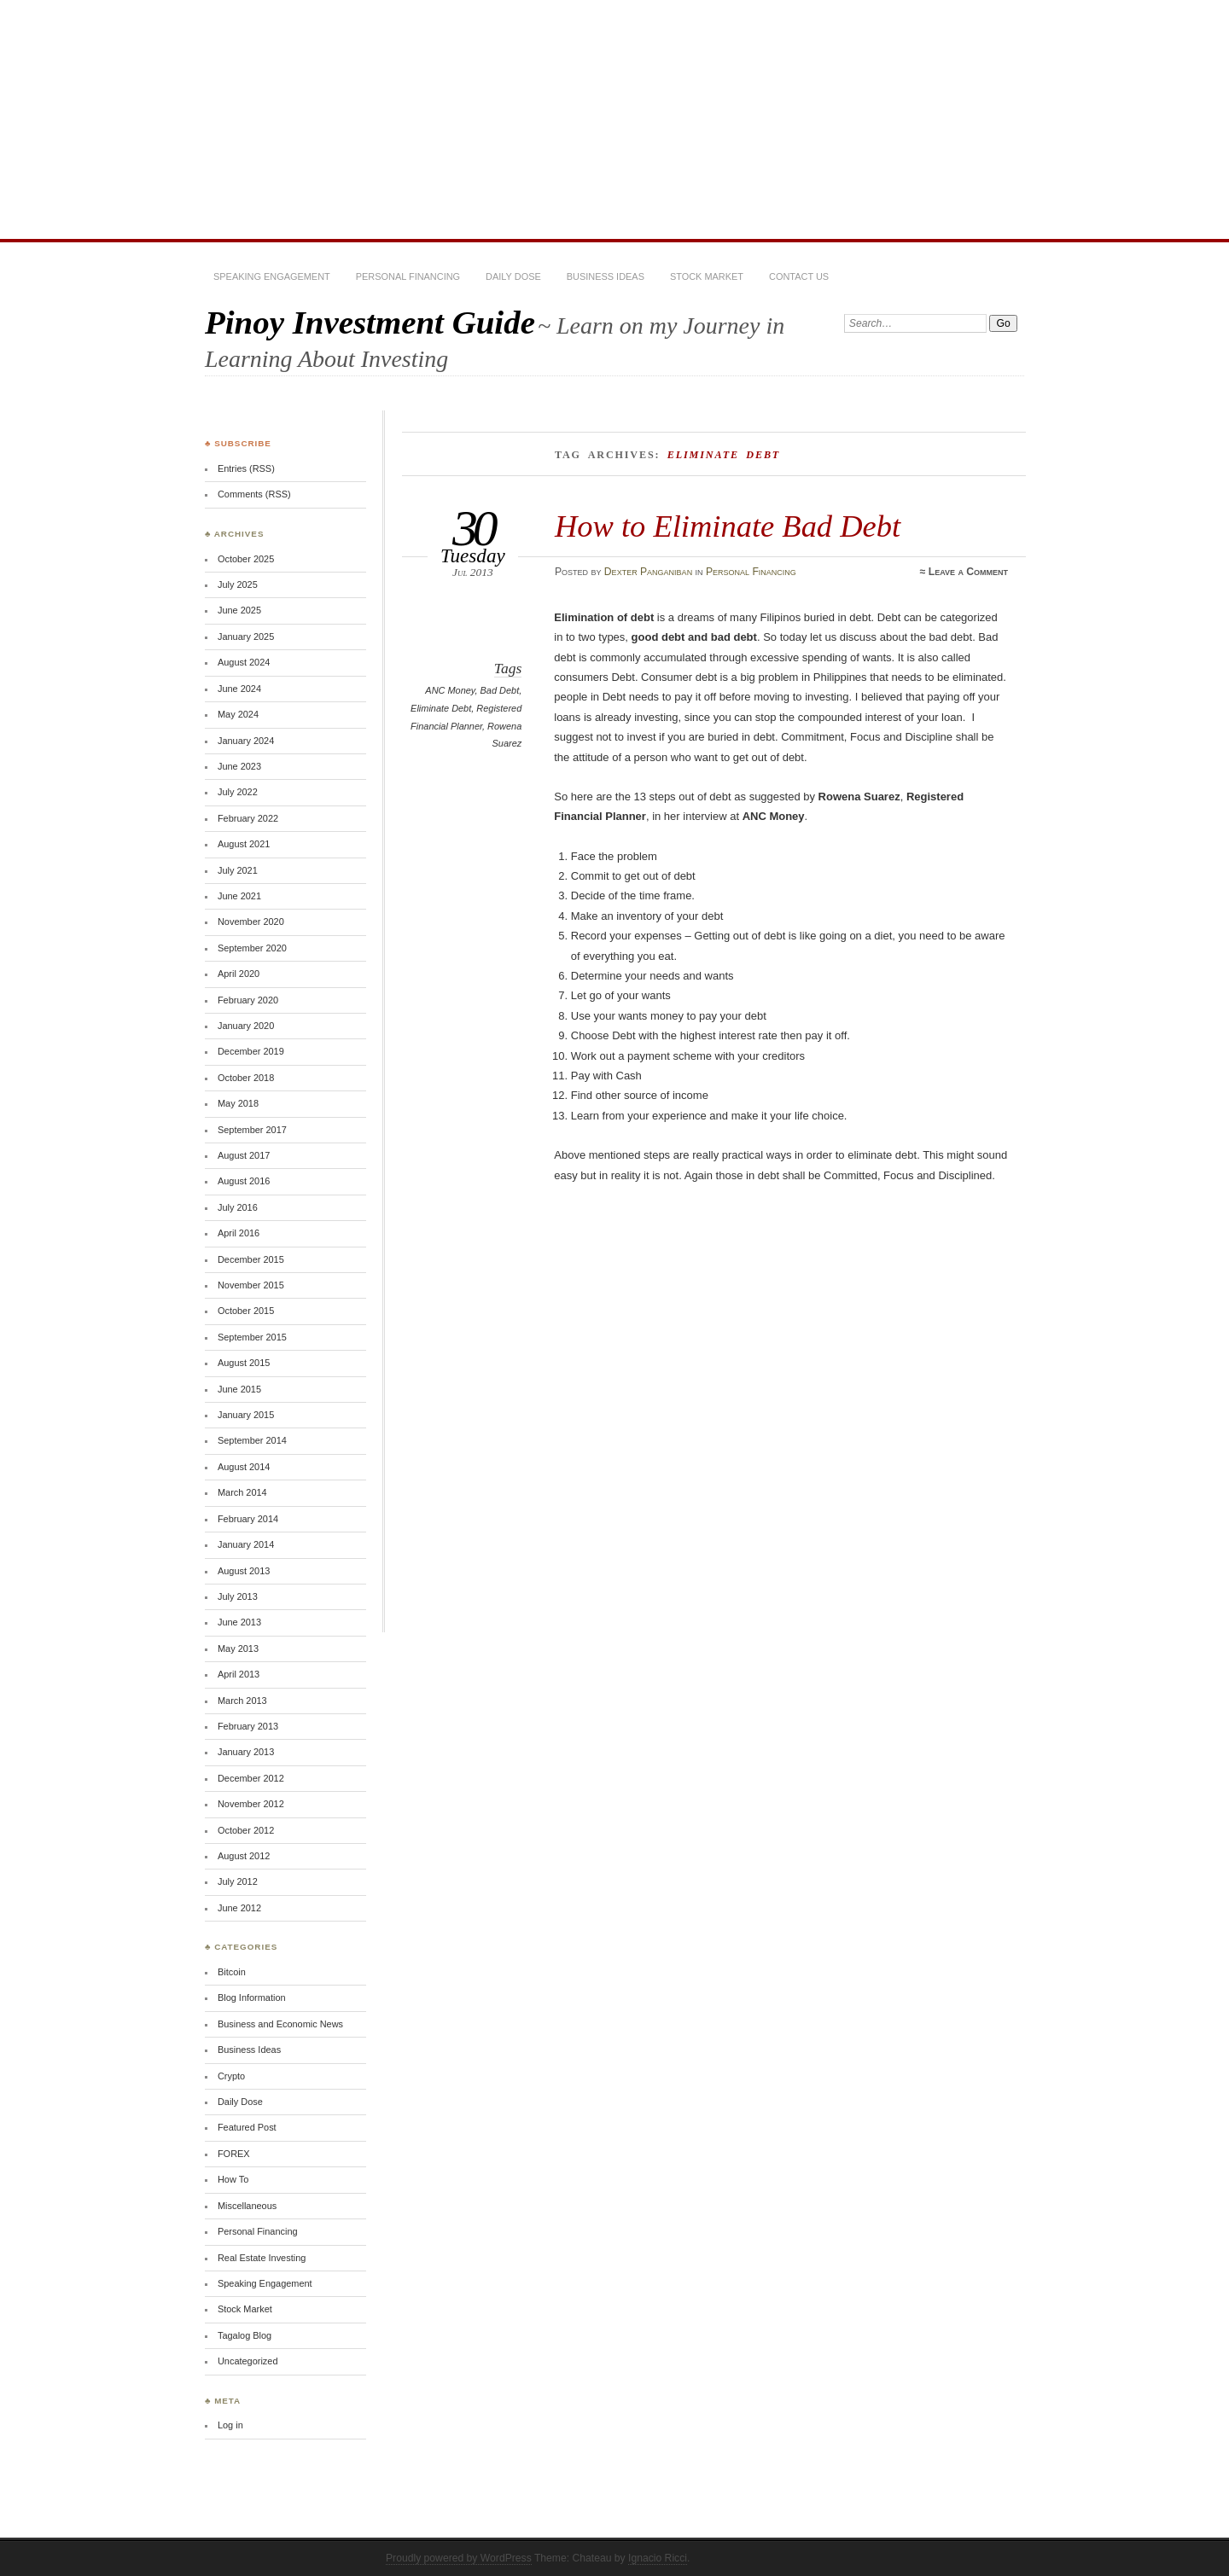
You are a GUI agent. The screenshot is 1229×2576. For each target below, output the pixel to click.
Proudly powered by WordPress (459, 2558)
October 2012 (246, 1830)
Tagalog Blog (244, 2335)
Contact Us (799, 276)
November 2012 (251, 1804)
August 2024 (244, 662)
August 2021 (244, 844)
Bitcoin (232, 1972)
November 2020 (251, 921)
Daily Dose (513, 276)
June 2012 (239, 1908)
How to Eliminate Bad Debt (727, 526)
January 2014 (246, 1544)
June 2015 (239, 1389)
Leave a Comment (968, 572)
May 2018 (238, 1103)
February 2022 (248, 818)
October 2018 (246, 1078)
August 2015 (244, 1363)
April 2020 (238, 973)
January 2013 (246, 1752)
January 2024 (246, 741)
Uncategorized (248, 2361)
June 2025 (239, 610)
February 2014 (248, 1519)
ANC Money (450, 690)
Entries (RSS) (246, 468)
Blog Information (252, 1997)
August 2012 (244, 1856)
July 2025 (238, 584)
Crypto (231, 2076)
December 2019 (251, 1051)
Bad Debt (500, 690)
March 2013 (242, 1700)
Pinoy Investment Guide (370, 322)
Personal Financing (408, 276)
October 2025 (246, 559)
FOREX (234, 2154)
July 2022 (238, 792)
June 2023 (239, 766)
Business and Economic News (280, 2024)
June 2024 (239, 688)
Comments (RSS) (254, 494)
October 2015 (246, 1310)
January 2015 (246, 1415)
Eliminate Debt (441, 708)
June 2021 (239, 896)
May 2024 (238, 714)
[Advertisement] (614, 119)
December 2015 (251, 1259)
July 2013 (238, 1596)
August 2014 (244, 1467)
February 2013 (248, 1726)
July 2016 (238, 1207)
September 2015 (252, 1337)
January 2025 (246, 636)
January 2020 (246, 1026)
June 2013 (239, 1622)
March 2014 (242, 1492)
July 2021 (238, 870)
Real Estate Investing (262, 2258)
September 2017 (252, 1130)
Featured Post (247, 2127)
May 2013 (238, 1648)
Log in (230, 2425)
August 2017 (244, 1155)
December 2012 (251, 1778)
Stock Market (706, 276)
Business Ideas (605, 276)
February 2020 (248, 1000)
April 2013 (238, 1674)
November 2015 (251, 1285)
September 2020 (252, 948)
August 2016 (244, 1181)
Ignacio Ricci (657, 2558)
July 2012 (238, 1881)
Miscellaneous (247, 2206)
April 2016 (238, 1233)
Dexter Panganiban (648, 572)
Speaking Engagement (271, 276)
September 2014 (252, 1440)
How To (233, 2179)
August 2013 (244, 1571)
